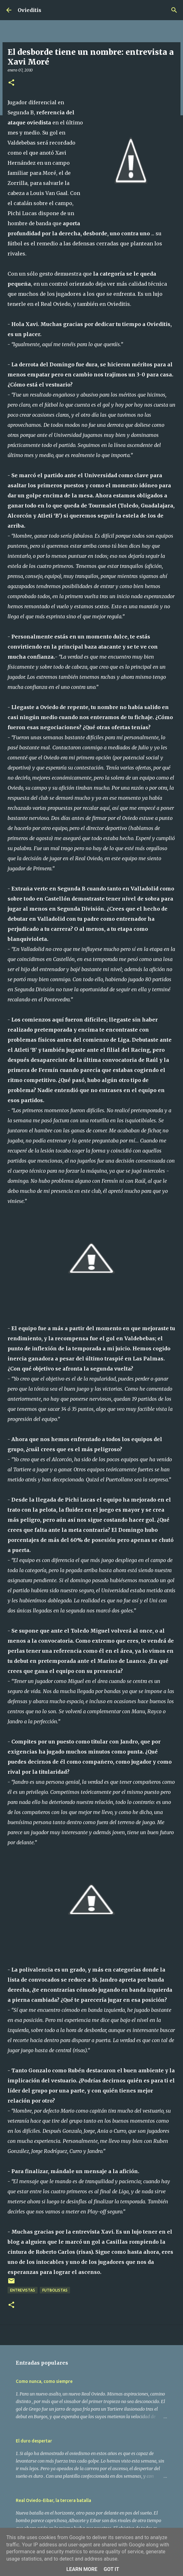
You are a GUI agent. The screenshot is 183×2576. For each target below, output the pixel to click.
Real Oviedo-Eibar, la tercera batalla (53, 2500)
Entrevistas (22, 2290)
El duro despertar (34, 2440)
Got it (111, 2569)
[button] (11, 83)
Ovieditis (29, 10)
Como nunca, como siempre (44, 2381)
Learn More (81, 2569)
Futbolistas (55, 2290)
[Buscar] (174, 10)
